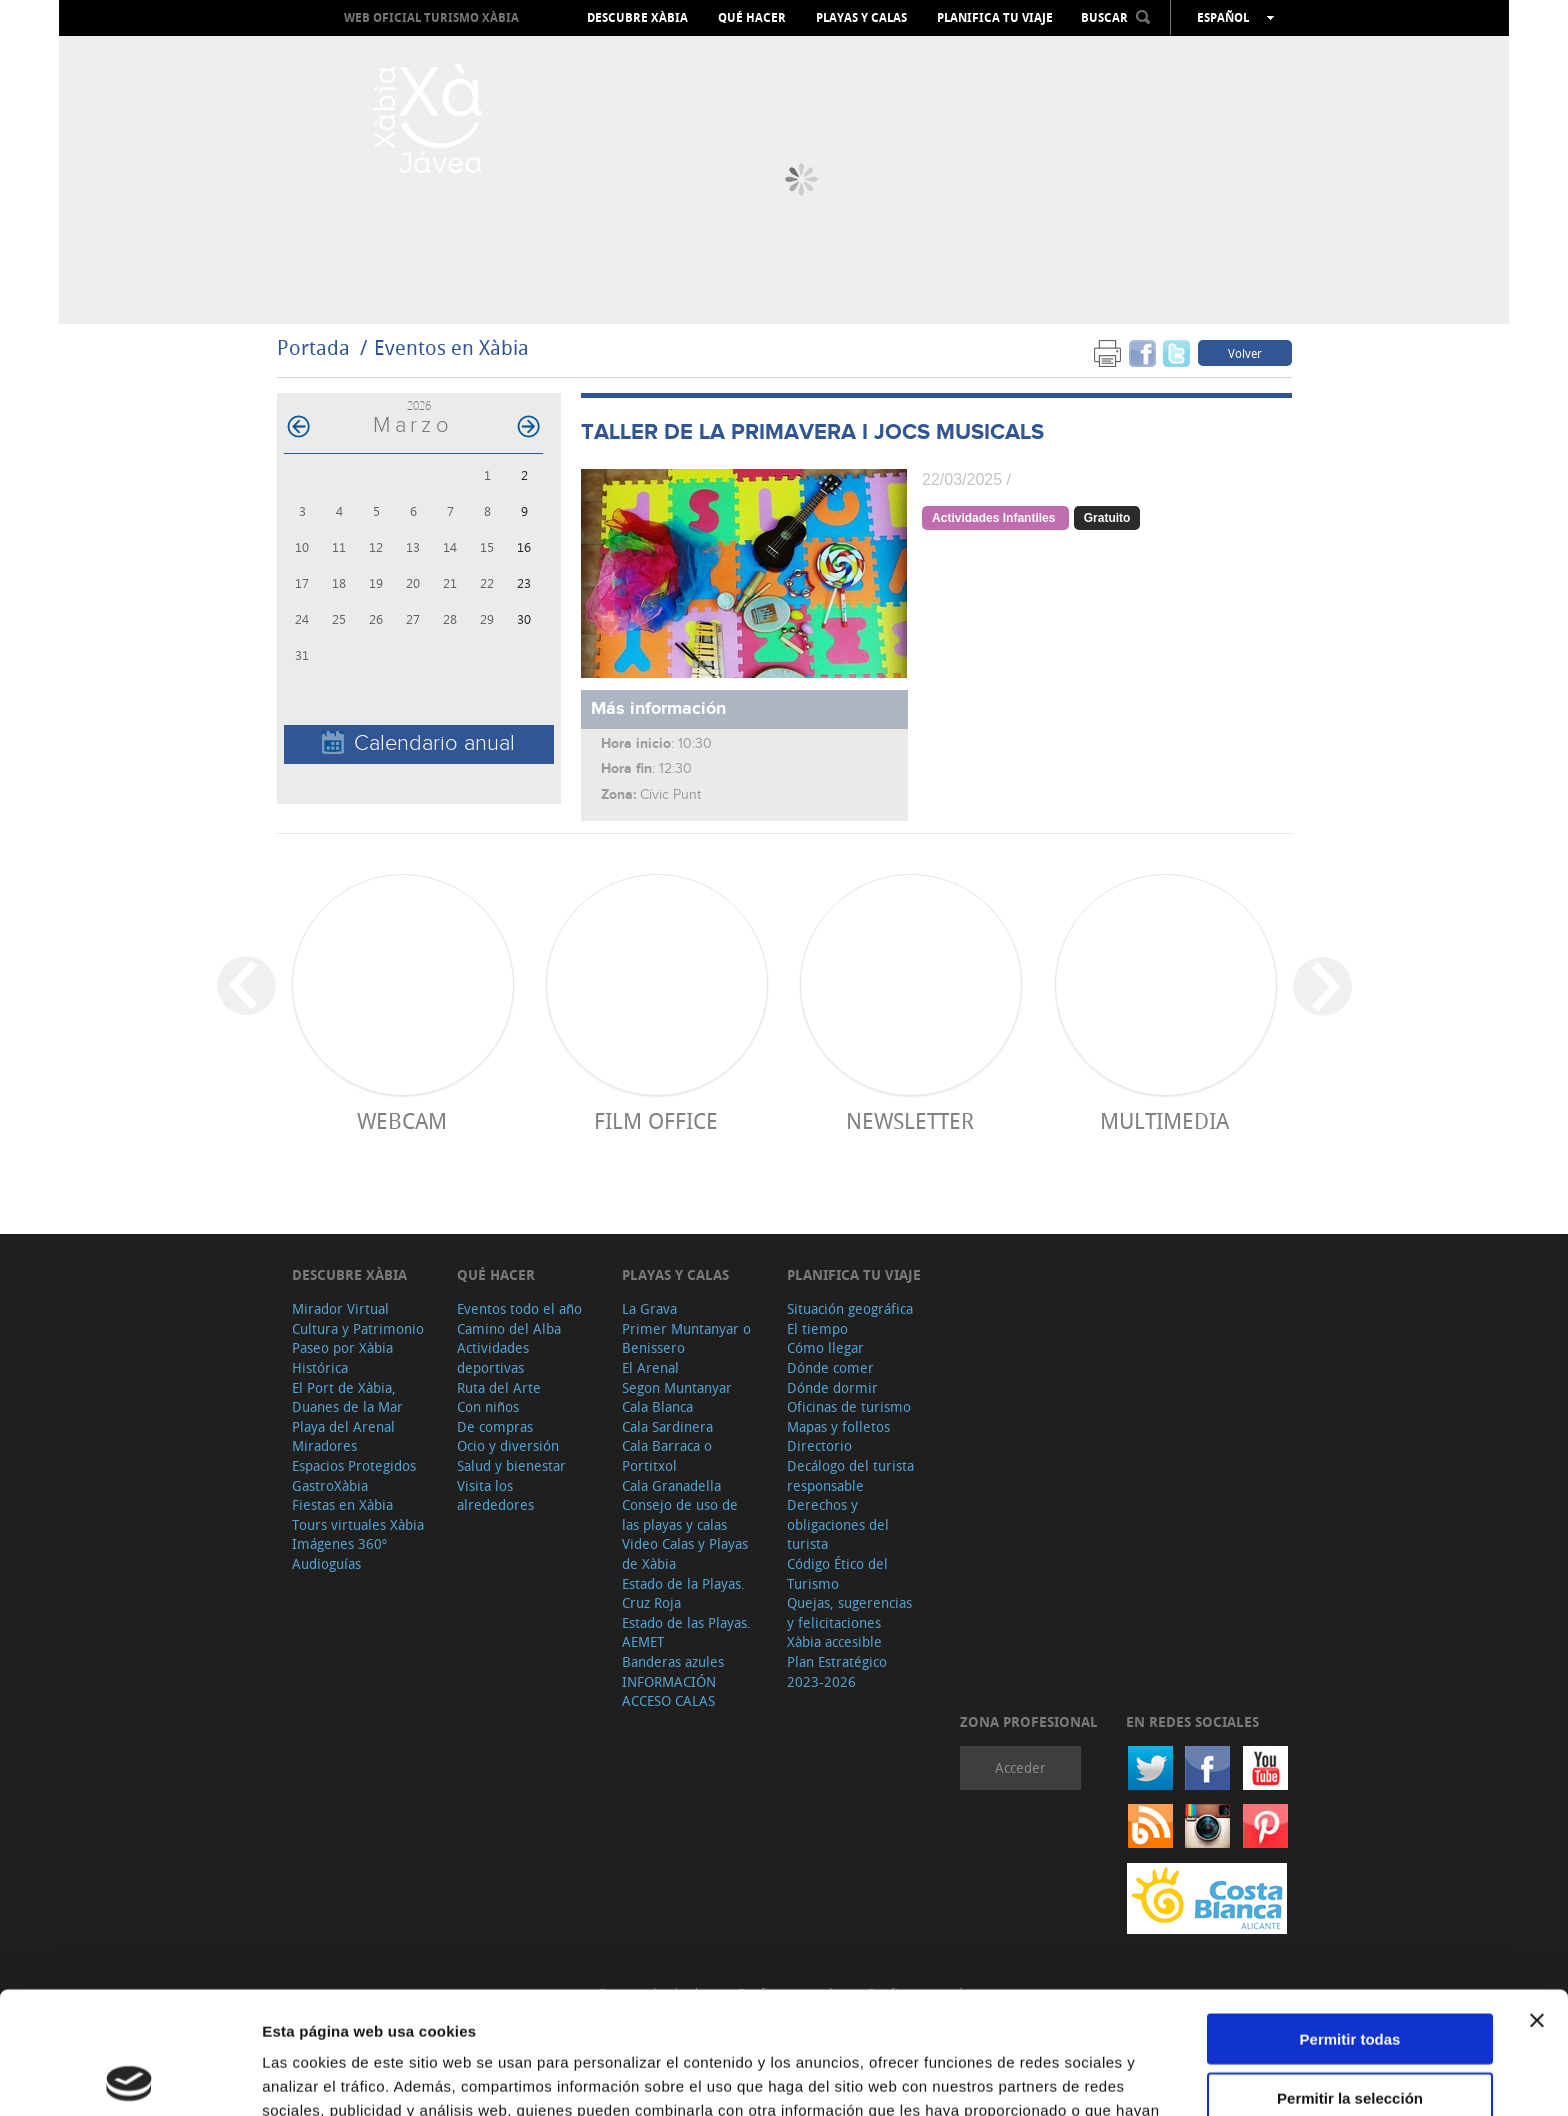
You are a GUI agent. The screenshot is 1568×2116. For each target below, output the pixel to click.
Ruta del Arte (499, 1387)
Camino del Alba (509, 1328)
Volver (1245, 353)
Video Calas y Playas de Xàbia (685, 1553)
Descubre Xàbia (637, 18)
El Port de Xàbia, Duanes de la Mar (347, 1397)
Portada (313, 347)
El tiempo (817, 1328)
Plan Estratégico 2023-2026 (837, 1671)
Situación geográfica (850, 1308)
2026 (419, 405)
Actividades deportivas (493, 1357)
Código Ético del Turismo (837, 1573)
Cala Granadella (671, 1485)
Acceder (1020, 1767)
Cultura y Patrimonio (358, 1328)
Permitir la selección (1350, 1975)
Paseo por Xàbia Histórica (342, 1357)
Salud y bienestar (511, 1465)
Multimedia (1164, 1120)
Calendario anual (418, 743)
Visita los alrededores (495, 1495)
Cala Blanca (657, 1406)
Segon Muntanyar (677, 1387)
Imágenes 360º (339, 1543)
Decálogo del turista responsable (850, 1475)
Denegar (1350, 2033)
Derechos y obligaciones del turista (838, 1524)
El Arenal (650, 1367)
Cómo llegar (825, 1347)
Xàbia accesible (834, 1641)
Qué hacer (752, 18)
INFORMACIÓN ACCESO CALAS (669, 1691)
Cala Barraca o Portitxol (667, 1455)
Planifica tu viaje (995, 18)
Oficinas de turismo (849, 1406)
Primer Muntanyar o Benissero (686, 1338)
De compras (495, 1426)
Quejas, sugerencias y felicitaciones (849, 1612)
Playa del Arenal (343, 1426)
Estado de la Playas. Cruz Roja (683, 1593)
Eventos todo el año (519, 1308)
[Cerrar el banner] (1537, 1898)
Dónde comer (830, 1367)
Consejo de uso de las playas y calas (680, 1514)
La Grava (649, 1308)
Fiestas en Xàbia (342, 1504)
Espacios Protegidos (354, 1465)
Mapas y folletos (838, 1426)
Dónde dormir (832, 1387)
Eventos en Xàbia (451, 347)
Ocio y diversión (508, 1445)
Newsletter (910, 1120)
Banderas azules (673, 1661)
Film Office (656, 1120)
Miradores (324, 1445)
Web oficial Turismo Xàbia (431, 17)
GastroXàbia (330, 1485)
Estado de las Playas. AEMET (686, 1632)
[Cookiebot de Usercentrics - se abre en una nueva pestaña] (129, 2077)
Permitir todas (1350, 1916)
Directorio (819, 1445)
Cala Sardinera (667, 1426)
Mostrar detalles (1082, 2076)
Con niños (488, 1406)
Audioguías (326, 1563)
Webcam (402, 1120)
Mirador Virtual (340, 1308)
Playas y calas (861, 18)
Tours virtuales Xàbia (358, 1524)
